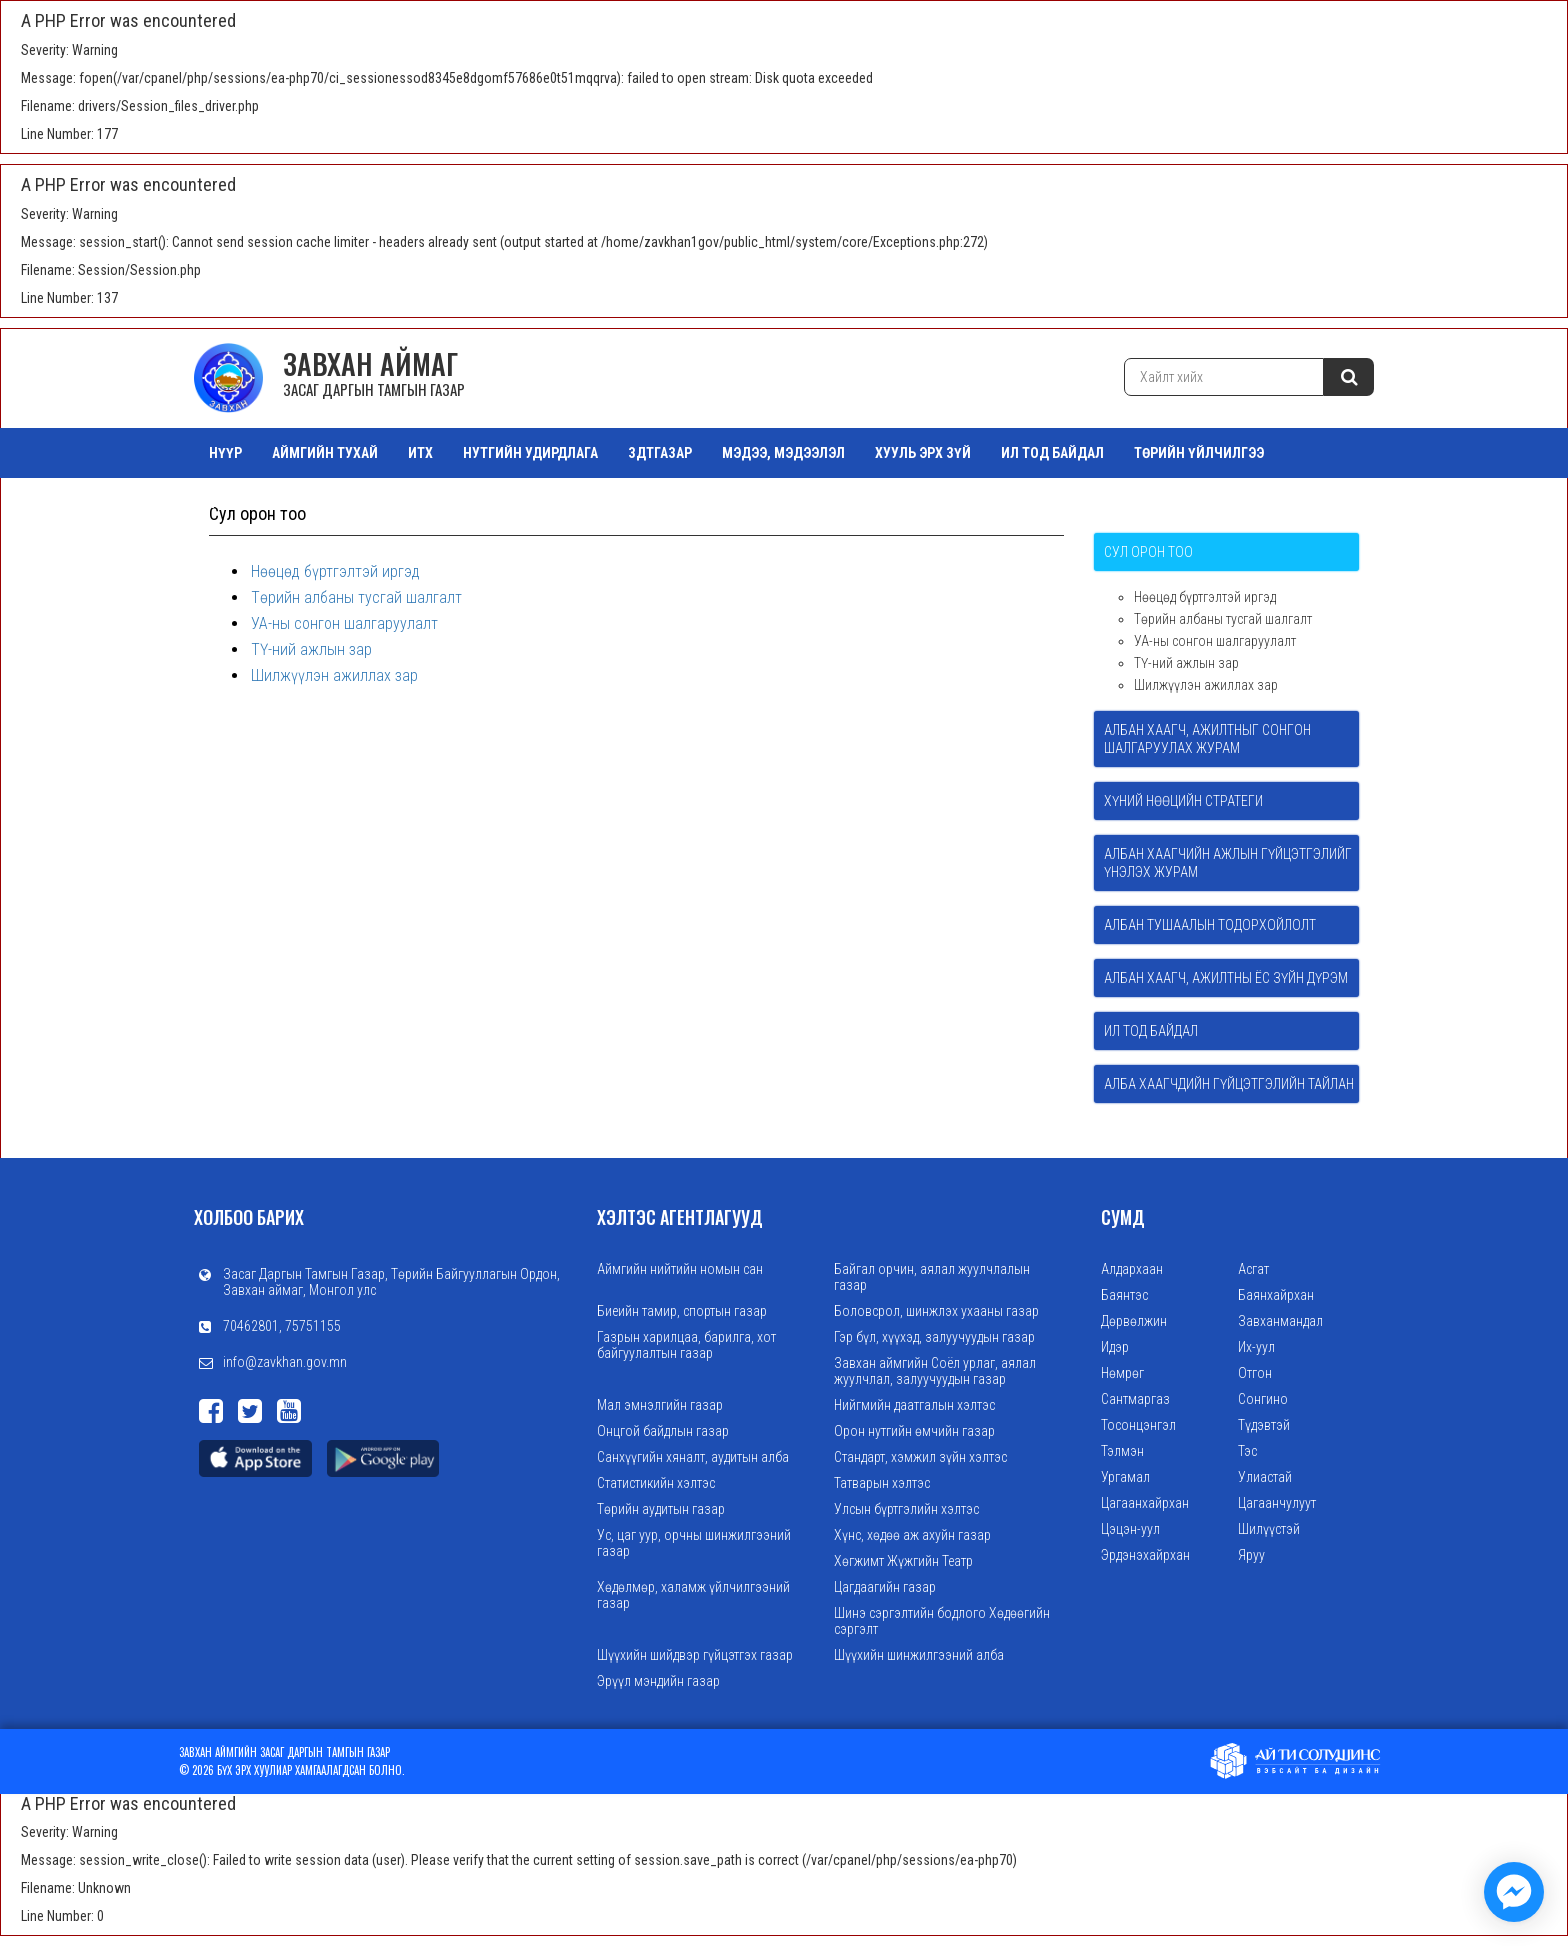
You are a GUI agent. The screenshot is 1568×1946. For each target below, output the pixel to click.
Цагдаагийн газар (885, 1587)
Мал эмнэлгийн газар (660, 1405)
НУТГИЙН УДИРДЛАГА (530, 453)
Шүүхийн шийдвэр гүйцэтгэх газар (695, 1655)
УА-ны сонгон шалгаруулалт (344, 623)
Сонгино (1263, 1399)
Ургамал (1125, 1477)
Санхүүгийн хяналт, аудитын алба (693, 1457)
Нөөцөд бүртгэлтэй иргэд (335, 571)
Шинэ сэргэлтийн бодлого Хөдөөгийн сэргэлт (942, 1621)
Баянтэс (1124, 1295)
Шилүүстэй (1269, 1529)
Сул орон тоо (1148, 552)
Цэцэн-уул (1130, 1529)
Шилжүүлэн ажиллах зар (334, 675)
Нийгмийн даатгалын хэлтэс (914, 1405)
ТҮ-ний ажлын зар (311, 649)
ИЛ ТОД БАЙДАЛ (1052, 453)
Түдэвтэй (1264, 1425)
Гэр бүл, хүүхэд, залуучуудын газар (934, 1337)
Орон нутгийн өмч (431, 503)
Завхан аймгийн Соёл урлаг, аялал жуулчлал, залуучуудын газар (935, 1371)
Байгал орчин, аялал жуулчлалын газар (932, 1277)
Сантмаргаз (1135, 1399)
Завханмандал (1280, 1321)
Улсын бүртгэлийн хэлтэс (906, 1509)
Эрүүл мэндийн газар (658, 1681)
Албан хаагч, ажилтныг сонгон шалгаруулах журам (1207, 739)
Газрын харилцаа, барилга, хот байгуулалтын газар (686, 1345)
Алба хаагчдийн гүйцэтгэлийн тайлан (1229, 1084)
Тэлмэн (1122, 1451)
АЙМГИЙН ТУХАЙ (325, 453)
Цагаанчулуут (1277, 1503)
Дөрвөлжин (1134, 1321)
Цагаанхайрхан (1145, 1503)
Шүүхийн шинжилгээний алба (919, 1655)
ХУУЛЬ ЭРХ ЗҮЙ (923, 453)
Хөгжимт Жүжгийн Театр (903, 1561)
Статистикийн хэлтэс (656, 1483)
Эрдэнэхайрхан (1145, 1555)
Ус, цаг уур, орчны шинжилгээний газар (694, 1543)
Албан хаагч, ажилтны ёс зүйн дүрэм (1226, 978)
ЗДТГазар (660, 453)
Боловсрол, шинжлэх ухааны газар (936, 1311)
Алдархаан (1132, 1269)
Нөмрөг (1122, 1373)
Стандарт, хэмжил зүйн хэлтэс (920, 1457)
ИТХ (420, 453)
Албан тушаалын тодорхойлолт (1210, 925)
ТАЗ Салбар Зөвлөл (273, 503)
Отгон (1255, 1373)
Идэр (1115, 1347)
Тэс (1247, 1451)
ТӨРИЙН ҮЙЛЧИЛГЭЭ (1199, 453)
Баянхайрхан (1276, 1295)
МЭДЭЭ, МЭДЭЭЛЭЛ (783, 453)
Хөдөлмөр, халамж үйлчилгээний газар (693, 1595)
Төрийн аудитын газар (661, 1509)
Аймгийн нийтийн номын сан (680, 1269)
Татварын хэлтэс (882, 1483)
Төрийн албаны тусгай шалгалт (356, 597)
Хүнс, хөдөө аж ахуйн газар (912, 1535)
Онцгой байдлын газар (663, 1431)
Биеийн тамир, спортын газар (682, 1311)
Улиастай (1265, 1477)
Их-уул (1256, 1347)
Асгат (1253, 1269)
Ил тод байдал (1151, 1031)
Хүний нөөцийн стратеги (1183, 801)
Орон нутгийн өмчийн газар (914, 1431)
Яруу (1251, 1555)
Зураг (544, 503)
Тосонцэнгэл (1138, 1425)
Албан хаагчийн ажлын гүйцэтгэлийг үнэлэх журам (1228, 863)
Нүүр (225, 453)
